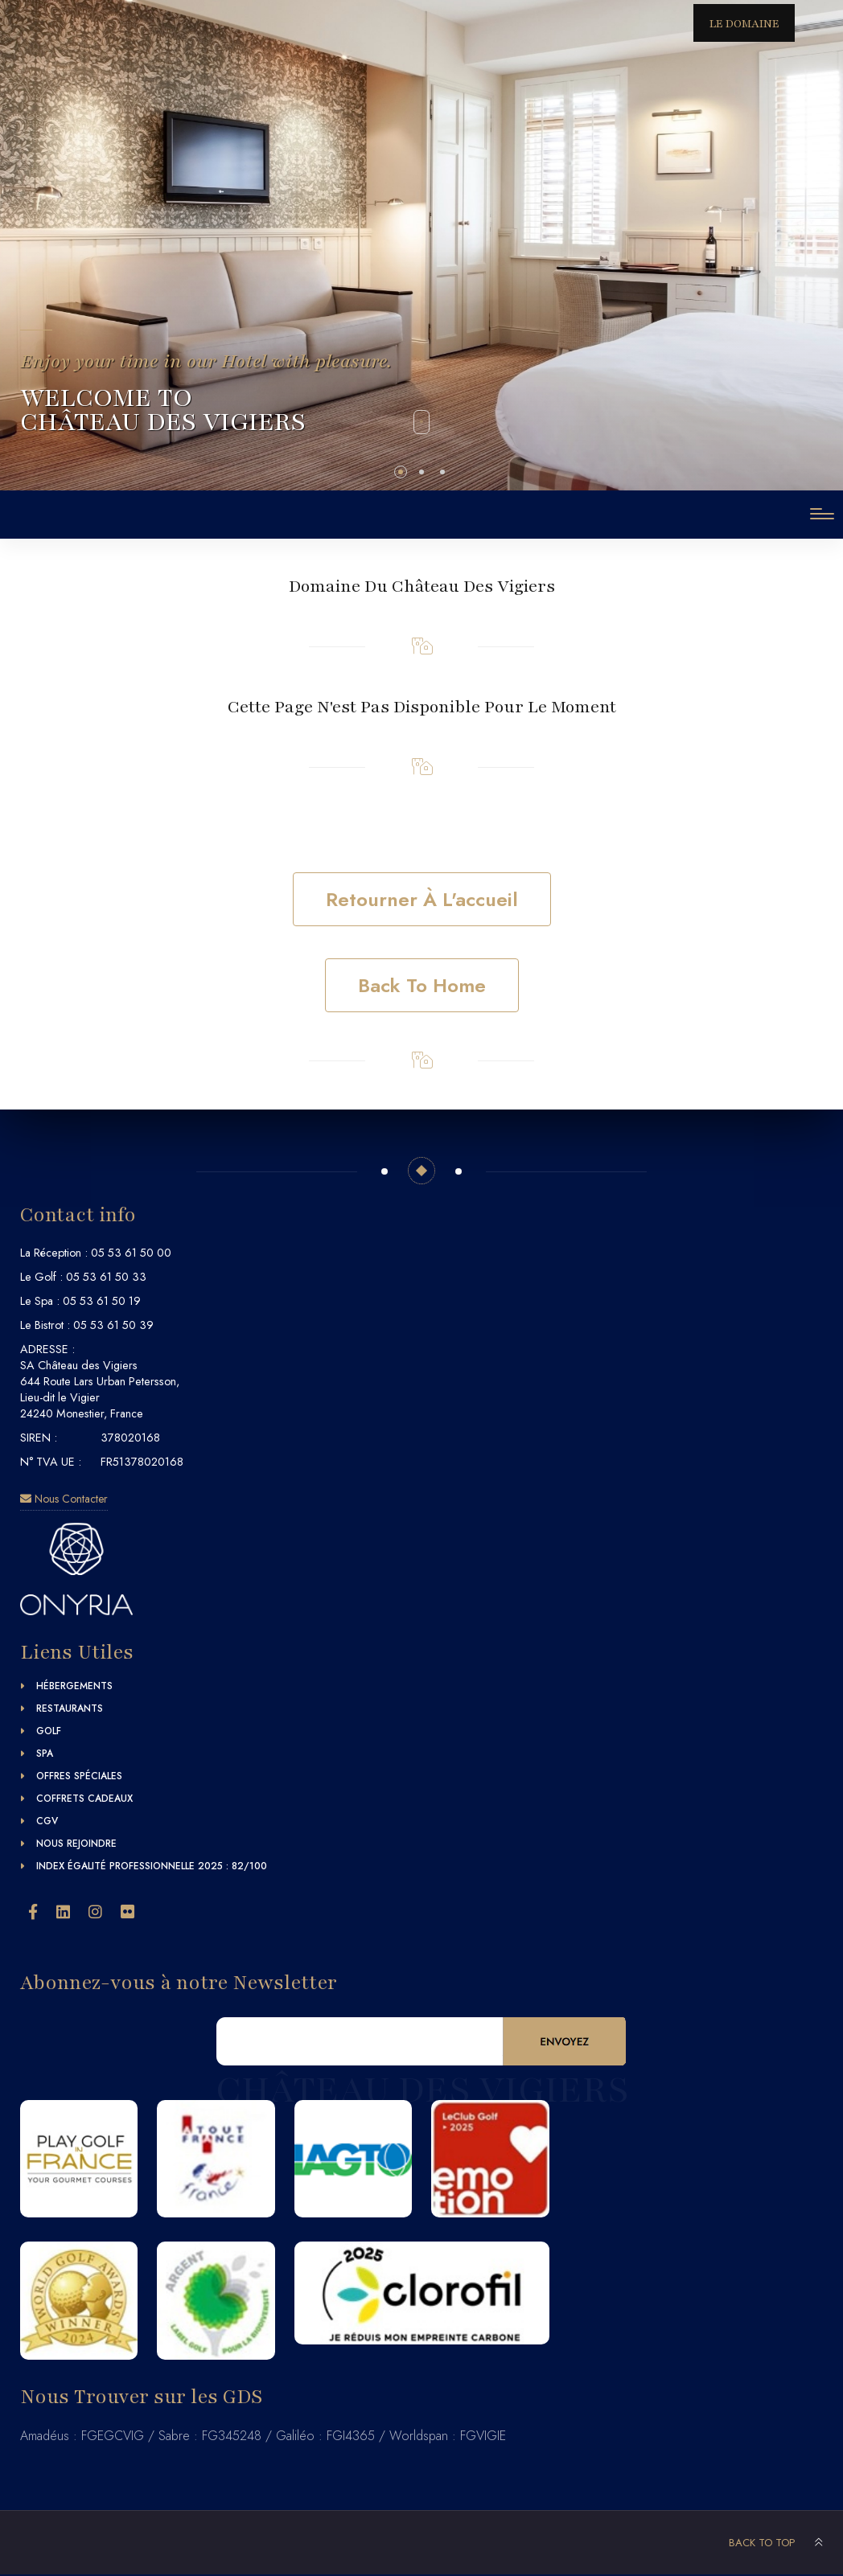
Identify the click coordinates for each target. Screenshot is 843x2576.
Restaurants (69, 1708)
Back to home (422, 985)
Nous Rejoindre (76, 1843)
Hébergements (74, 1686)
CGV (47, 1821)
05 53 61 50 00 (131, 1253)
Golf (48, 1731)
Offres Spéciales (79, 1776)
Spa (44, 1753)
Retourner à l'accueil (422, 899)
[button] (400, 472)
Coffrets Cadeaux (84, 1798)
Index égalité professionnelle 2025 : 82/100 (151, 1866)
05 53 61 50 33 (106, 1277)
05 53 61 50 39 (113, 1325)
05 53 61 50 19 (102, 1301)
